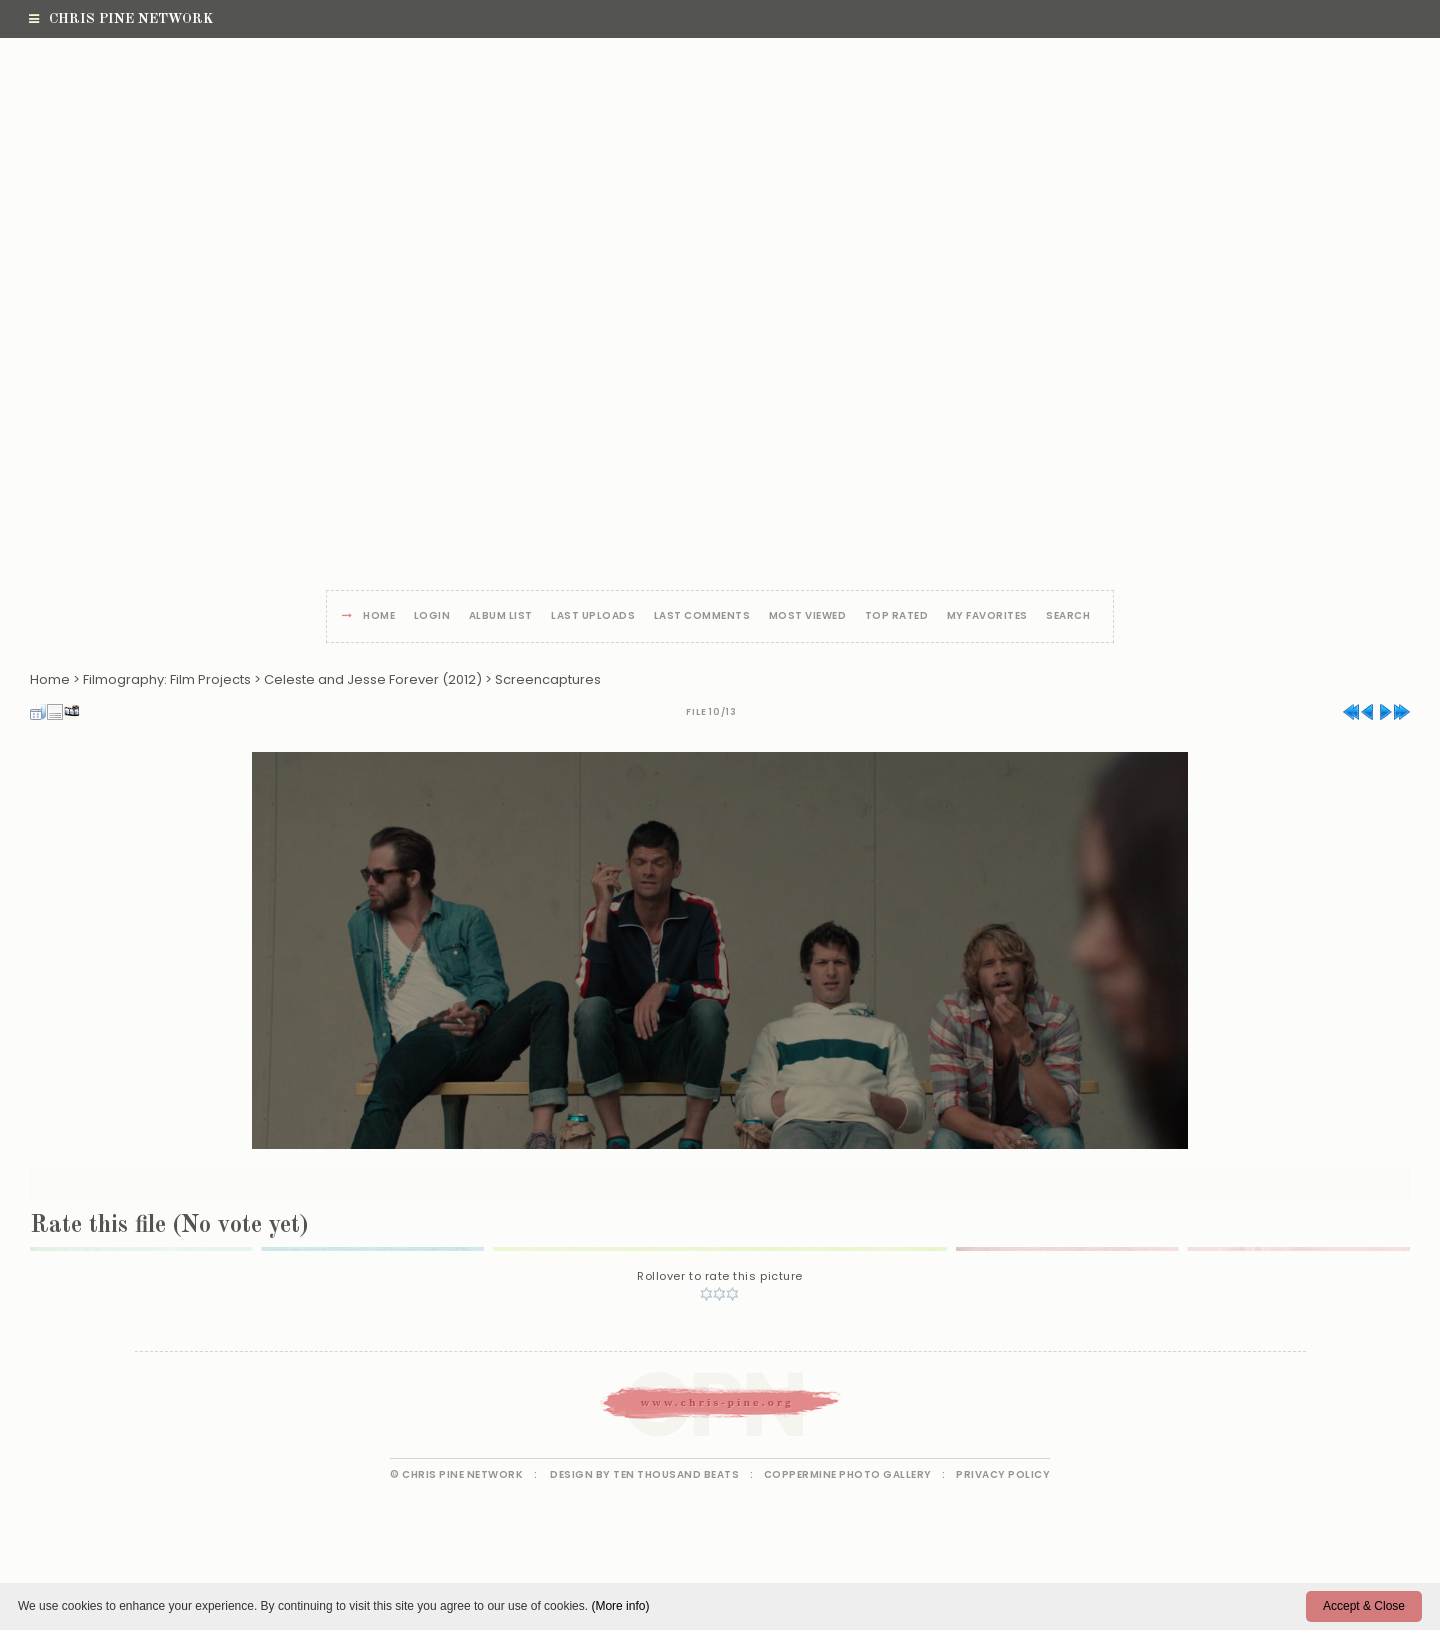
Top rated (897, 616)
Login (432, 616)
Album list (501, 616)
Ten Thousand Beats (676, 1474)
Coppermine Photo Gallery (848, 1474)
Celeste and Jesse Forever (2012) (373, 679)
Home (379, 616)
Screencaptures (548, 679)
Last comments (702, 616)
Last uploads (593, 616)
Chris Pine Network (121, 19)
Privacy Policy (1003, 1474)
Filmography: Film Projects (167, 679)
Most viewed (808, 616)
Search (1068, 616)
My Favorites (987, 616)
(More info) (620, 1606)
